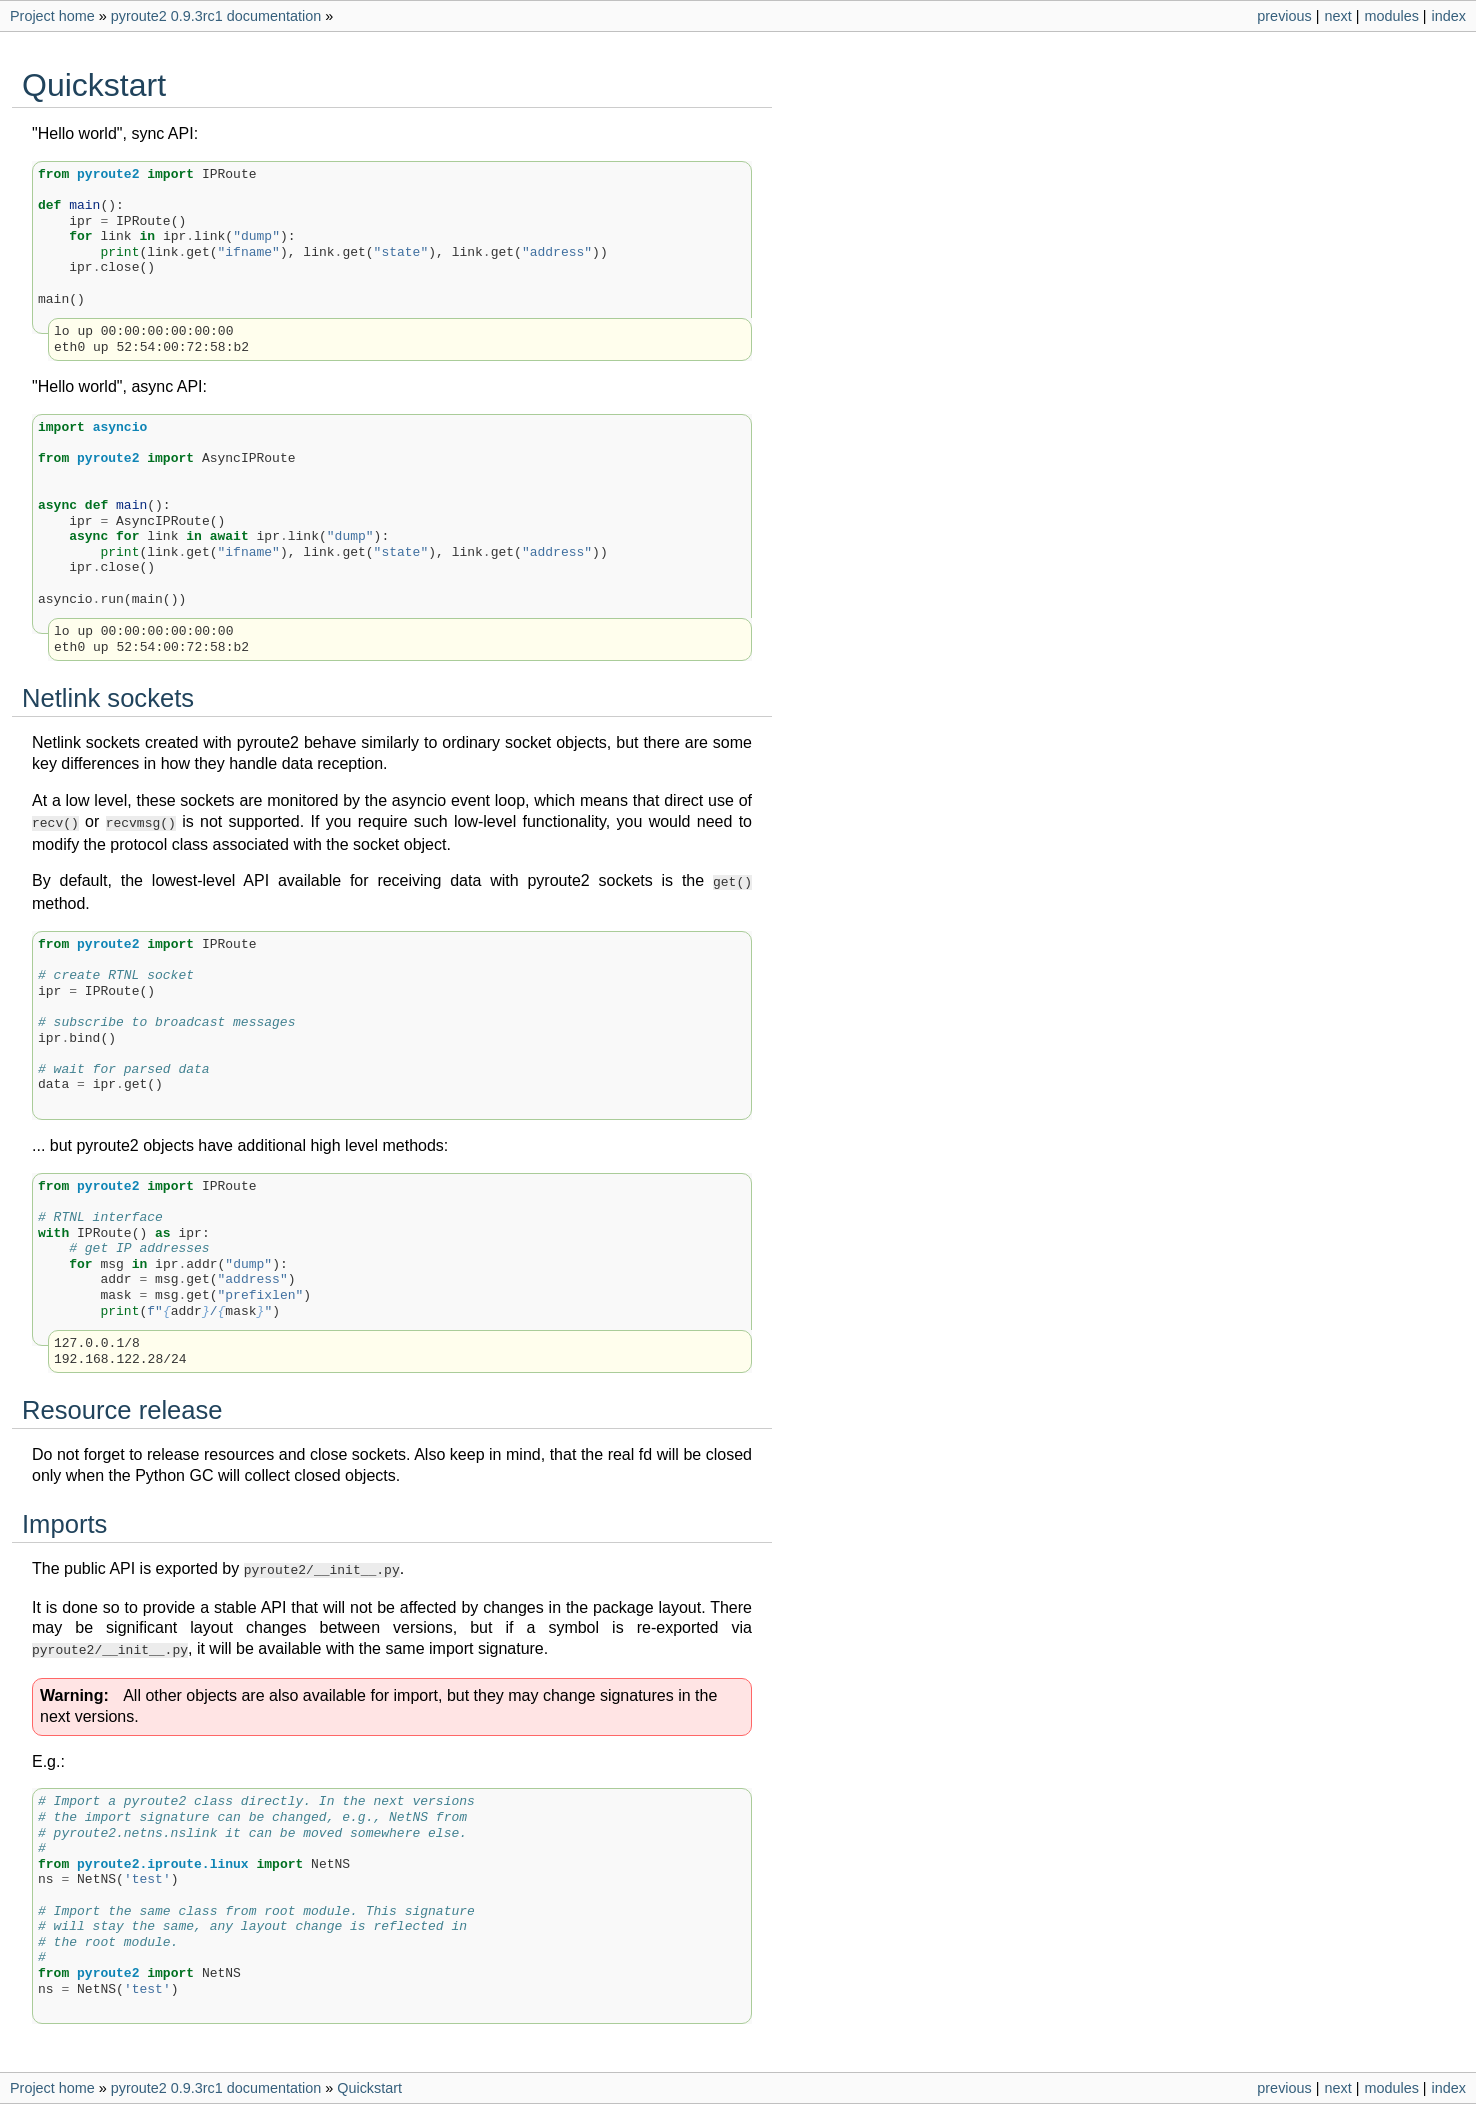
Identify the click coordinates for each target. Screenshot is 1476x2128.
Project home (52, 16)
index (1449, 16)
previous (1284, 16)
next (1337, 16)
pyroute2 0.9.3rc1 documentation (216, 16)
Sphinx (835, 2112)
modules (1391, 16)
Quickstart (369, 2080)
